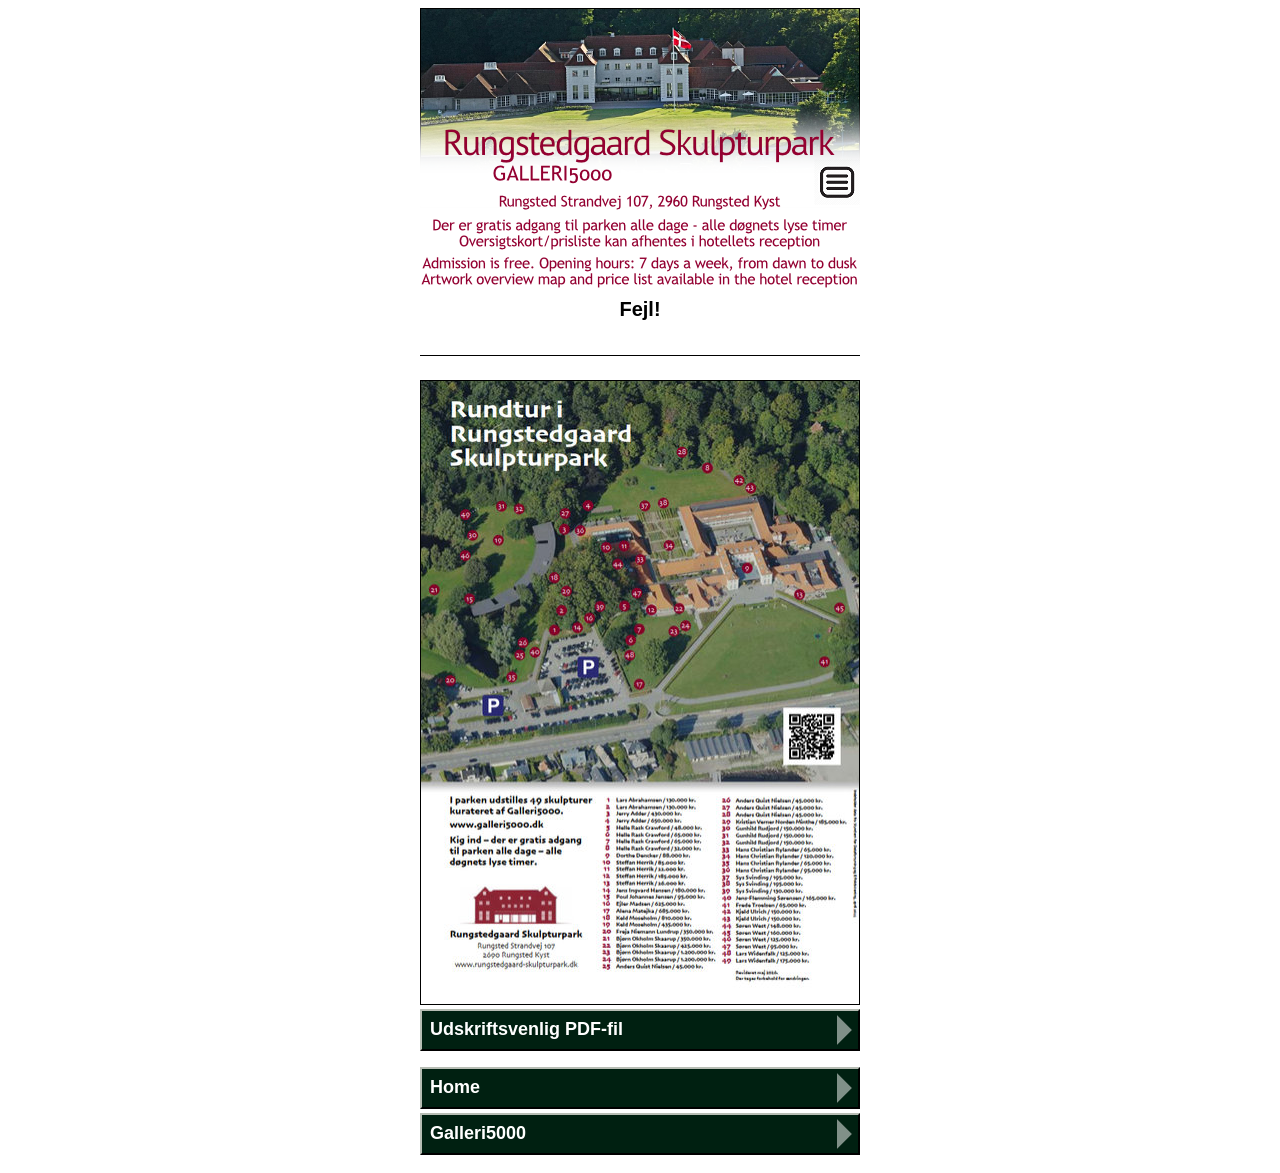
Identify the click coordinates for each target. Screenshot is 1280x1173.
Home (455, 1087)
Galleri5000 (478, 1133)
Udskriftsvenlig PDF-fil (526, 1029)
